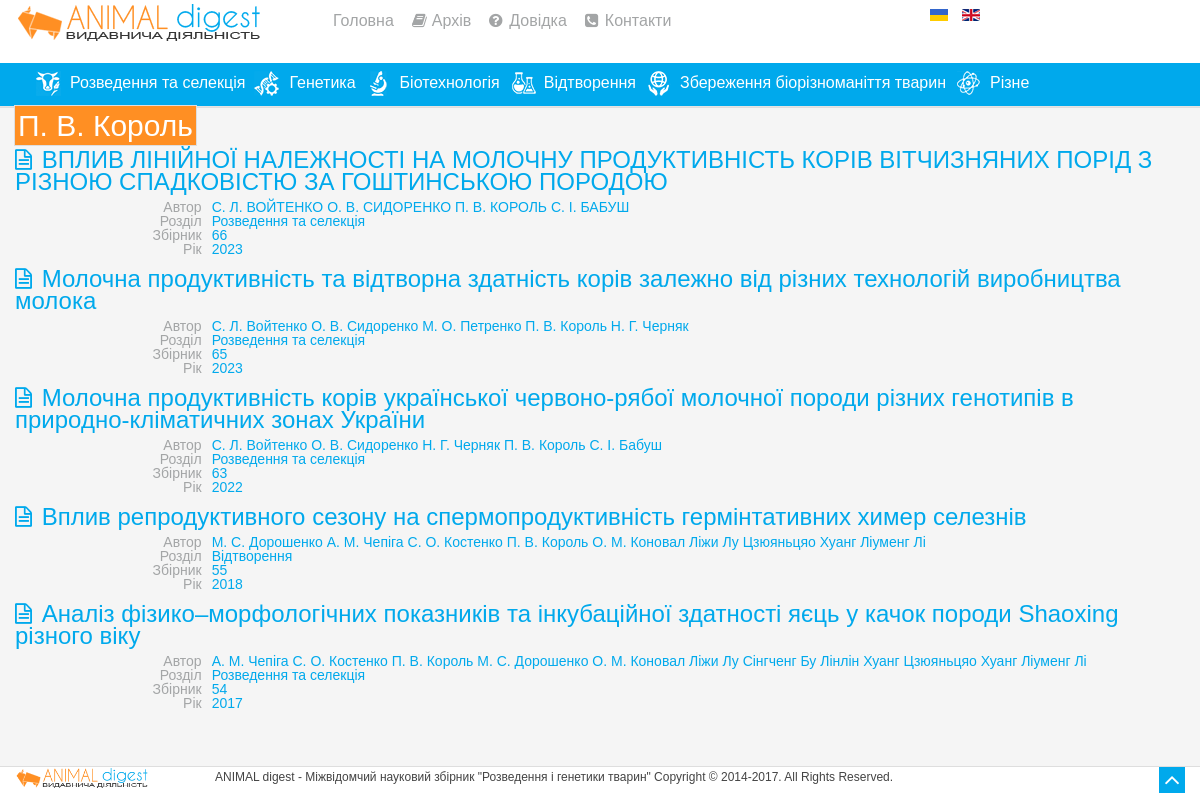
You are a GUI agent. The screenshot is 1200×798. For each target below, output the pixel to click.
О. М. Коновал (638, 542)
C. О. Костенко (340, 661)
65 (220, 354)
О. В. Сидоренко (364, 326)
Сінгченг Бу (780, 661)
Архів (451, 20)
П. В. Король (545, 445)
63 (220, 473)
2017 (227, 703)
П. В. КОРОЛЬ (501, 207)
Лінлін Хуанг (859, 661)
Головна (363, 20)
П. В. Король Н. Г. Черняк (606, 326)
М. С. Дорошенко (267, 542)
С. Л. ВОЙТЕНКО (268, 207)
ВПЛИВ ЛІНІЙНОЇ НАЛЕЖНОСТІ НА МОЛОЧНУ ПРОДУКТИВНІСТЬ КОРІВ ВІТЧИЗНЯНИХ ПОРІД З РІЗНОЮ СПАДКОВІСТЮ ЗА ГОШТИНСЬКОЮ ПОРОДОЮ (583, 170)
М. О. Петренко (471, 326)
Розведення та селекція (288, 221)
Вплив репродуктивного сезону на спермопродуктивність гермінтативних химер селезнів (531, 516)
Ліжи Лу (714, 542)
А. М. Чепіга (365, 542)
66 (220, 235)
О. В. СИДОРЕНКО (389, 207)
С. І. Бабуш (625, 445)
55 (220, 570)
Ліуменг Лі (893, 542)
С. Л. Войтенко (260, 326)
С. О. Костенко (455, 542)
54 (220, 689)
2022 (227, 487)
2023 (227, 249)
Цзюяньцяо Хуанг (800, 542)
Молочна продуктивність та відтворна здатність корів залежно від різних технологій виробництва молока (568, 289)
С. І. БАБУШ (590, 207)
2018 (227, 584)
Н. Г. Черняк (461, 445)
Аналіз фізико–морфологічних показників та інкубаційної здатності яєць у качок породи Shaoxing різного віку (566, 624)
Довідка (538, 20)
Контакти (638, 20)
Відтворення (252, 556)
